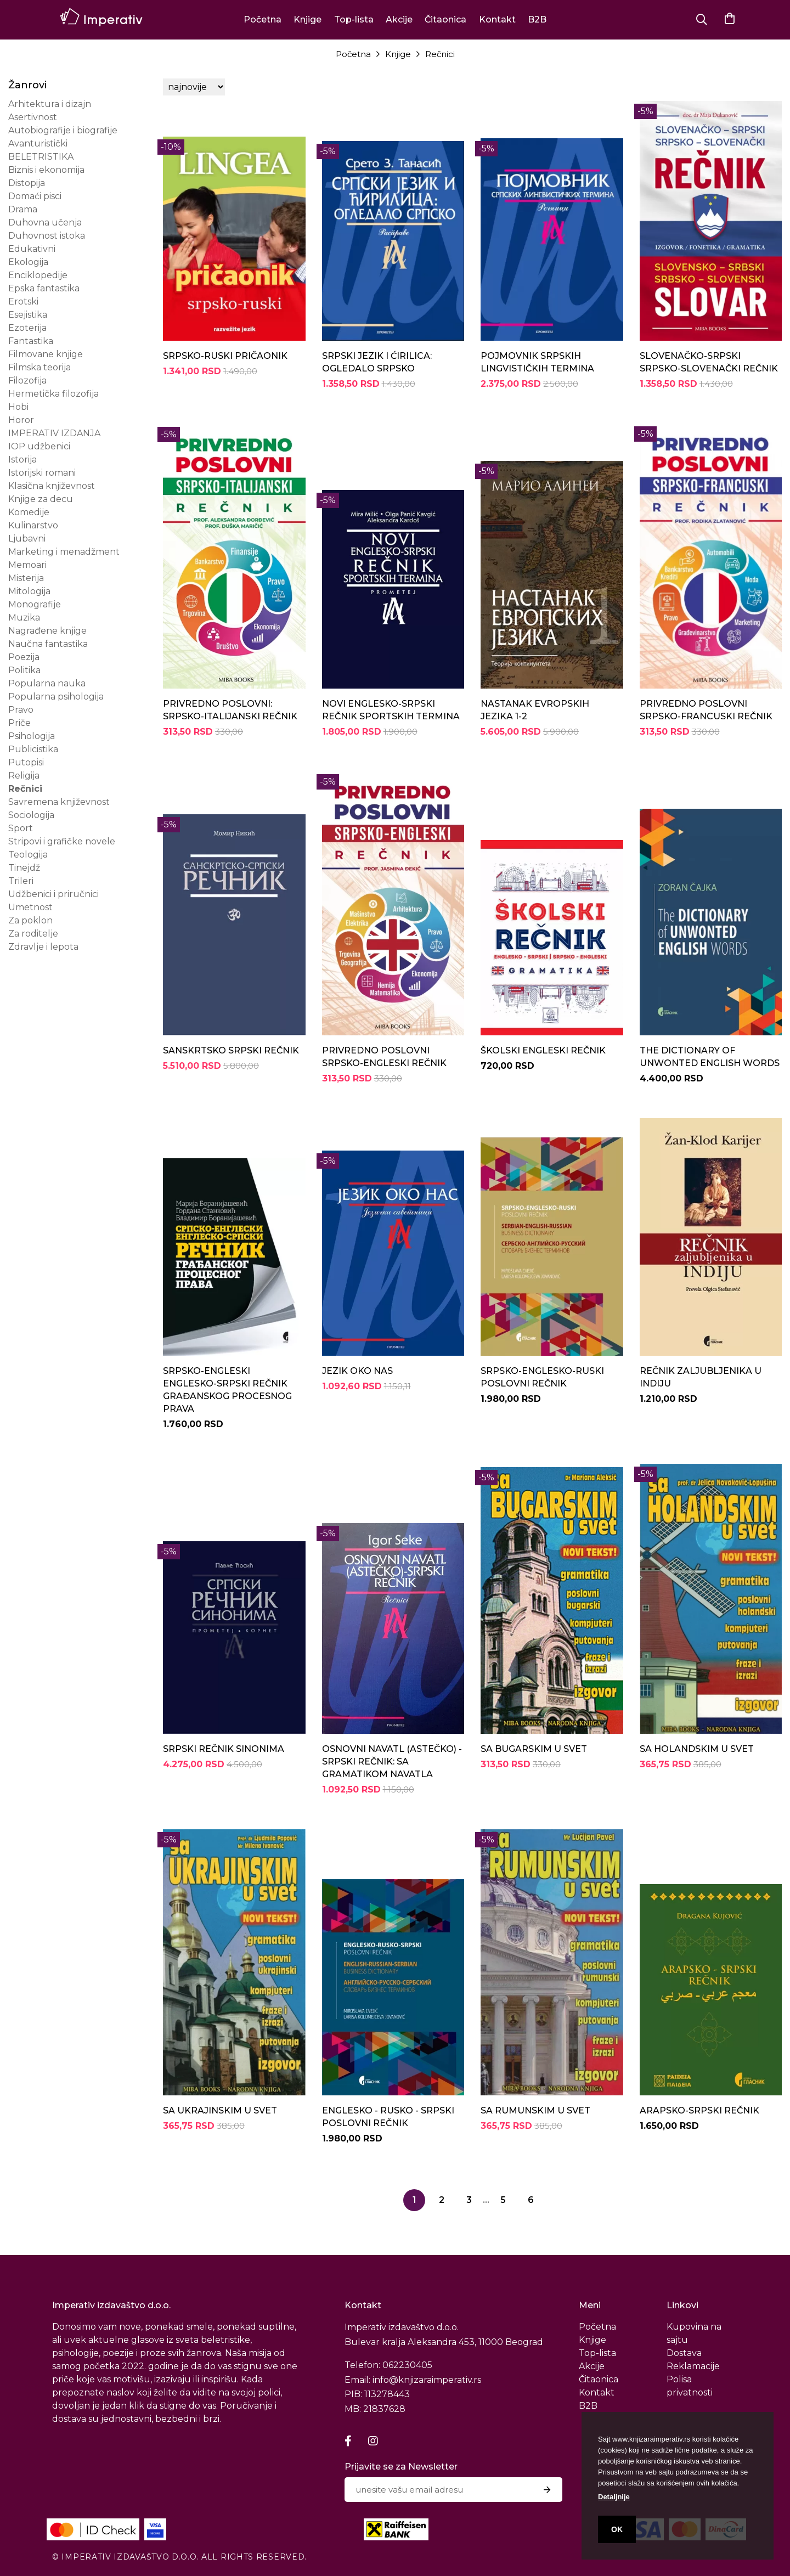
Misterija (26, 578)
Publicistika (33, 749)
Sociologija (31, 815)
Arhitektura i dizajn (49, 104)
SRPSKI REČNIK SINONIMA (223, 1749)
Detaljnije (614, 2497)
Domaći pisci (34, 196)
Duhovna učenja (45, 222)
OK (617, 2529)
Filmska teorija (39, 367)
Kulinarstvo (33, 525)
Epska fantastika (44, 288)
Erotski (23, 301)
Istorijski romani (42, 472)
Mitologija (29, 591)
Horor (21, 420)
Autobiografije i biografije (62, 130)
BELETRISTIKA (41, 156)
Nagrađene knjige (47, 630)
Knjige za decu (40, 499)
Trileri (20, 881)
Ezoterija (27, 328)
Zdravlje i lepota (43, 947)
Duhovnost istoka (46, 235)
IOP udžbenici (39, 446)
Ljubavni (27, 538)
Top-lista (354, 19)
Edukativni (31, 249)
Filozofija (27, 380)
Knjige (307, 19)
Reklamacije (693, 2366)
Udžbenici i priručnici (53, 894)
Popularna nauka (47, 683)
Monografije (34, 604)
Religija (24, 775)
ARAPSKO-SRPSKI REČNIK (699, 2110)
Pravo (20, 709)
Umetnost (30, 907)
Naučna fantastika (48, 644)
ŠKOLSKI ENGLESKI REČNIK (543, 1050)
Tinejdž (24, 868)
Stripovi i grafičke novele (61, 841)
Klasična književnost (51, 486)
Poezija (24, 657)
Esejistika (27, 314)
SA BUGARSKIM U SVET (534, 1749)
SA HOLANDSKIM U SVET (697, 1749)
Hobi (18, 407)
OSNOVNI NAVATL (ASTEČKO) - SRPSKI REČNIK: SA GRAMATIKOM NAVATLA (392, 1761)
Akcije (399, 19)
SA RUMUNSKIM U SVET (535, 2110)
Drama (22, 209)
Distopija (26, 183)
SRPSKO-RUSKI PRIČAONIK (225, 356)
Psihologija (31, 736)
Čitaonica (445, 19)
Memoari (27, 565)
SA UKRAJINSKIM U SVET (220, 2110)
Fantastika (30, 341)
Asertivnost (32, 117)
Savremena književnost (59, 802)
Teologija (28, 854)
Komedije (28, 512)
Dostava (684, 2353)
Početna (262, 19)
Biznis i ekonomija (46, 170)
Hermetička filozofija (53, 393)
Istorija (22, 459)
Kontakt (497, 19)
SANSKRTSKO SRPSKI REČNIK (231, 1050)
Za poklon (30, 920)
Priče (19, 723)
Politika (24, 670)
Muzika (24, 617)
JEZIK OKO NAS (357, 1371)
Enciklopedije (37, 275)
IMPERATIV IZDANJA (54, 433)
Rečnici (440, 54)
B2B (537, 19)
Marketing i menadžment (64, 551)
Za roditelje (33, 933)
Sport (20, 828)
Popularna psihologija (56, 696)
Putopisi (26, 762)
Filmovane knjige (45, 354)
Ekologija (28, 262)
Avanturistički (37, 143)
